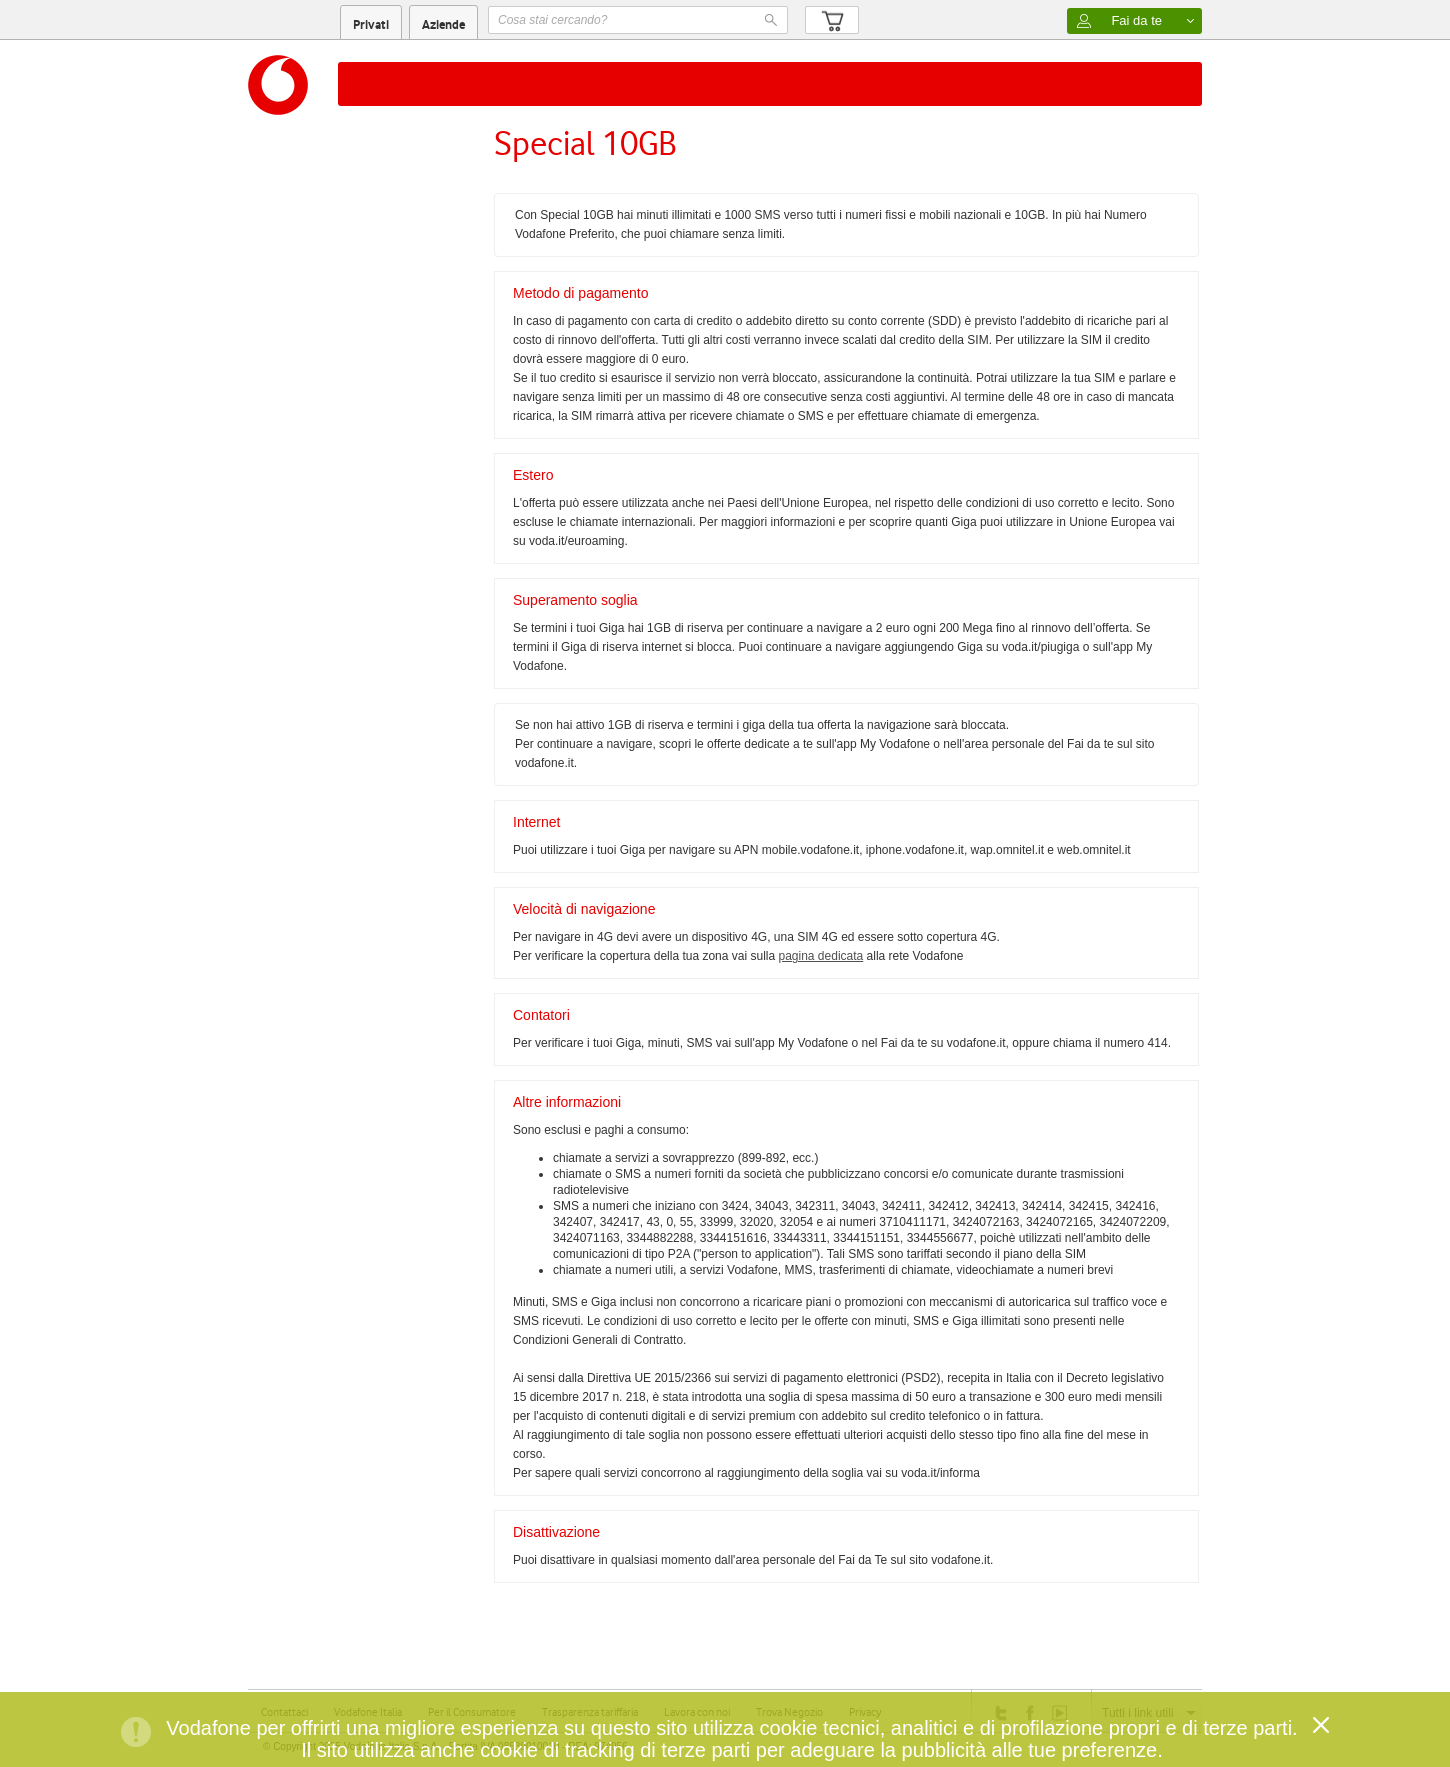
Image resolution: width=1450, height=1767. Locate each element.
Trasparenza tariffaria (590, 1712)
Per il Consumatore (472, 1712)
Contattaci (284, 1712)
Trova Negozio (789, 1712)
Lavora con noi (697, 1712)
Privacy (865, 1712)
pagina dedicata (820, 956)
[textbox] (638, 20)
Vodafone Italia (368, 1712)
